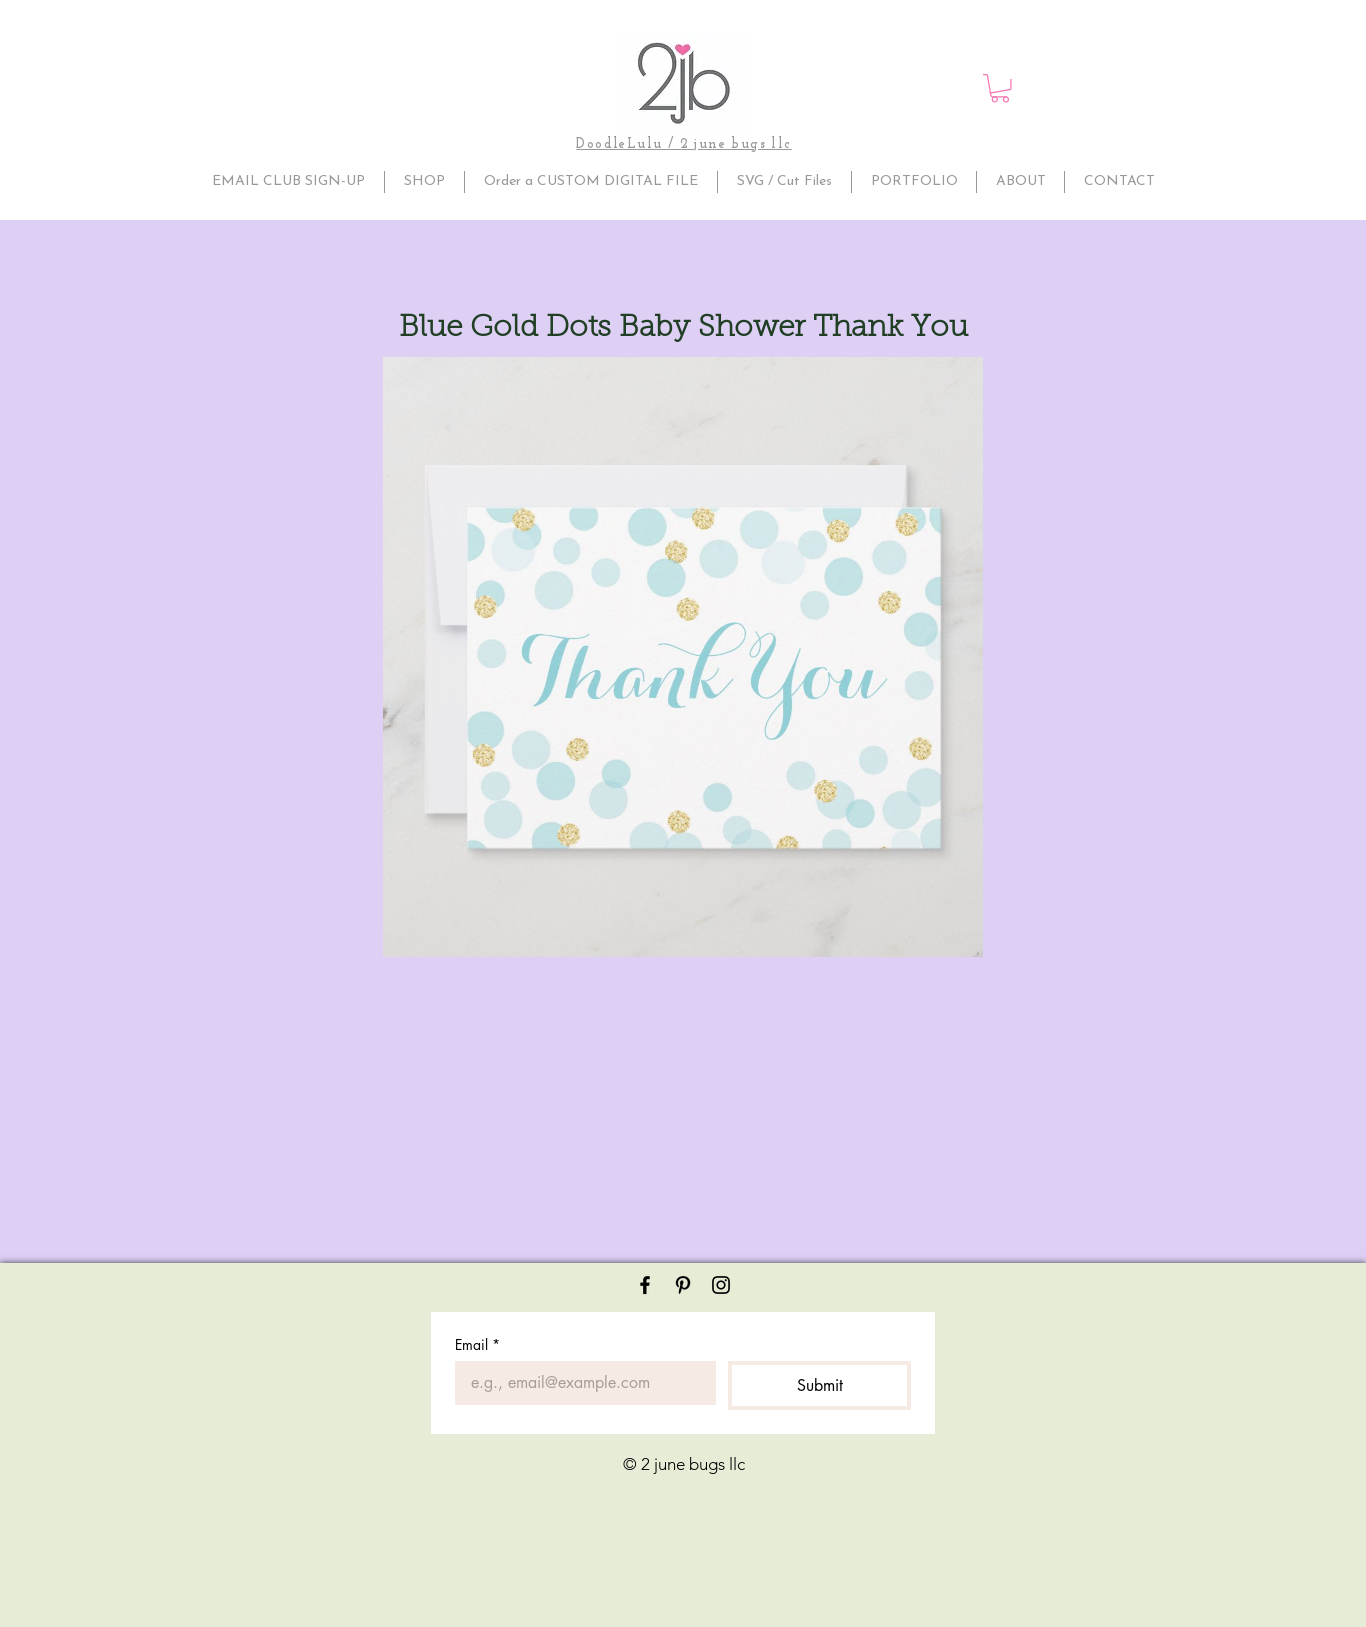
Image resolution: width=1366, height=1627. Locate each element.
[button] (1000, 88)
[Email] (579, 1383)
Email (477, 1344)
